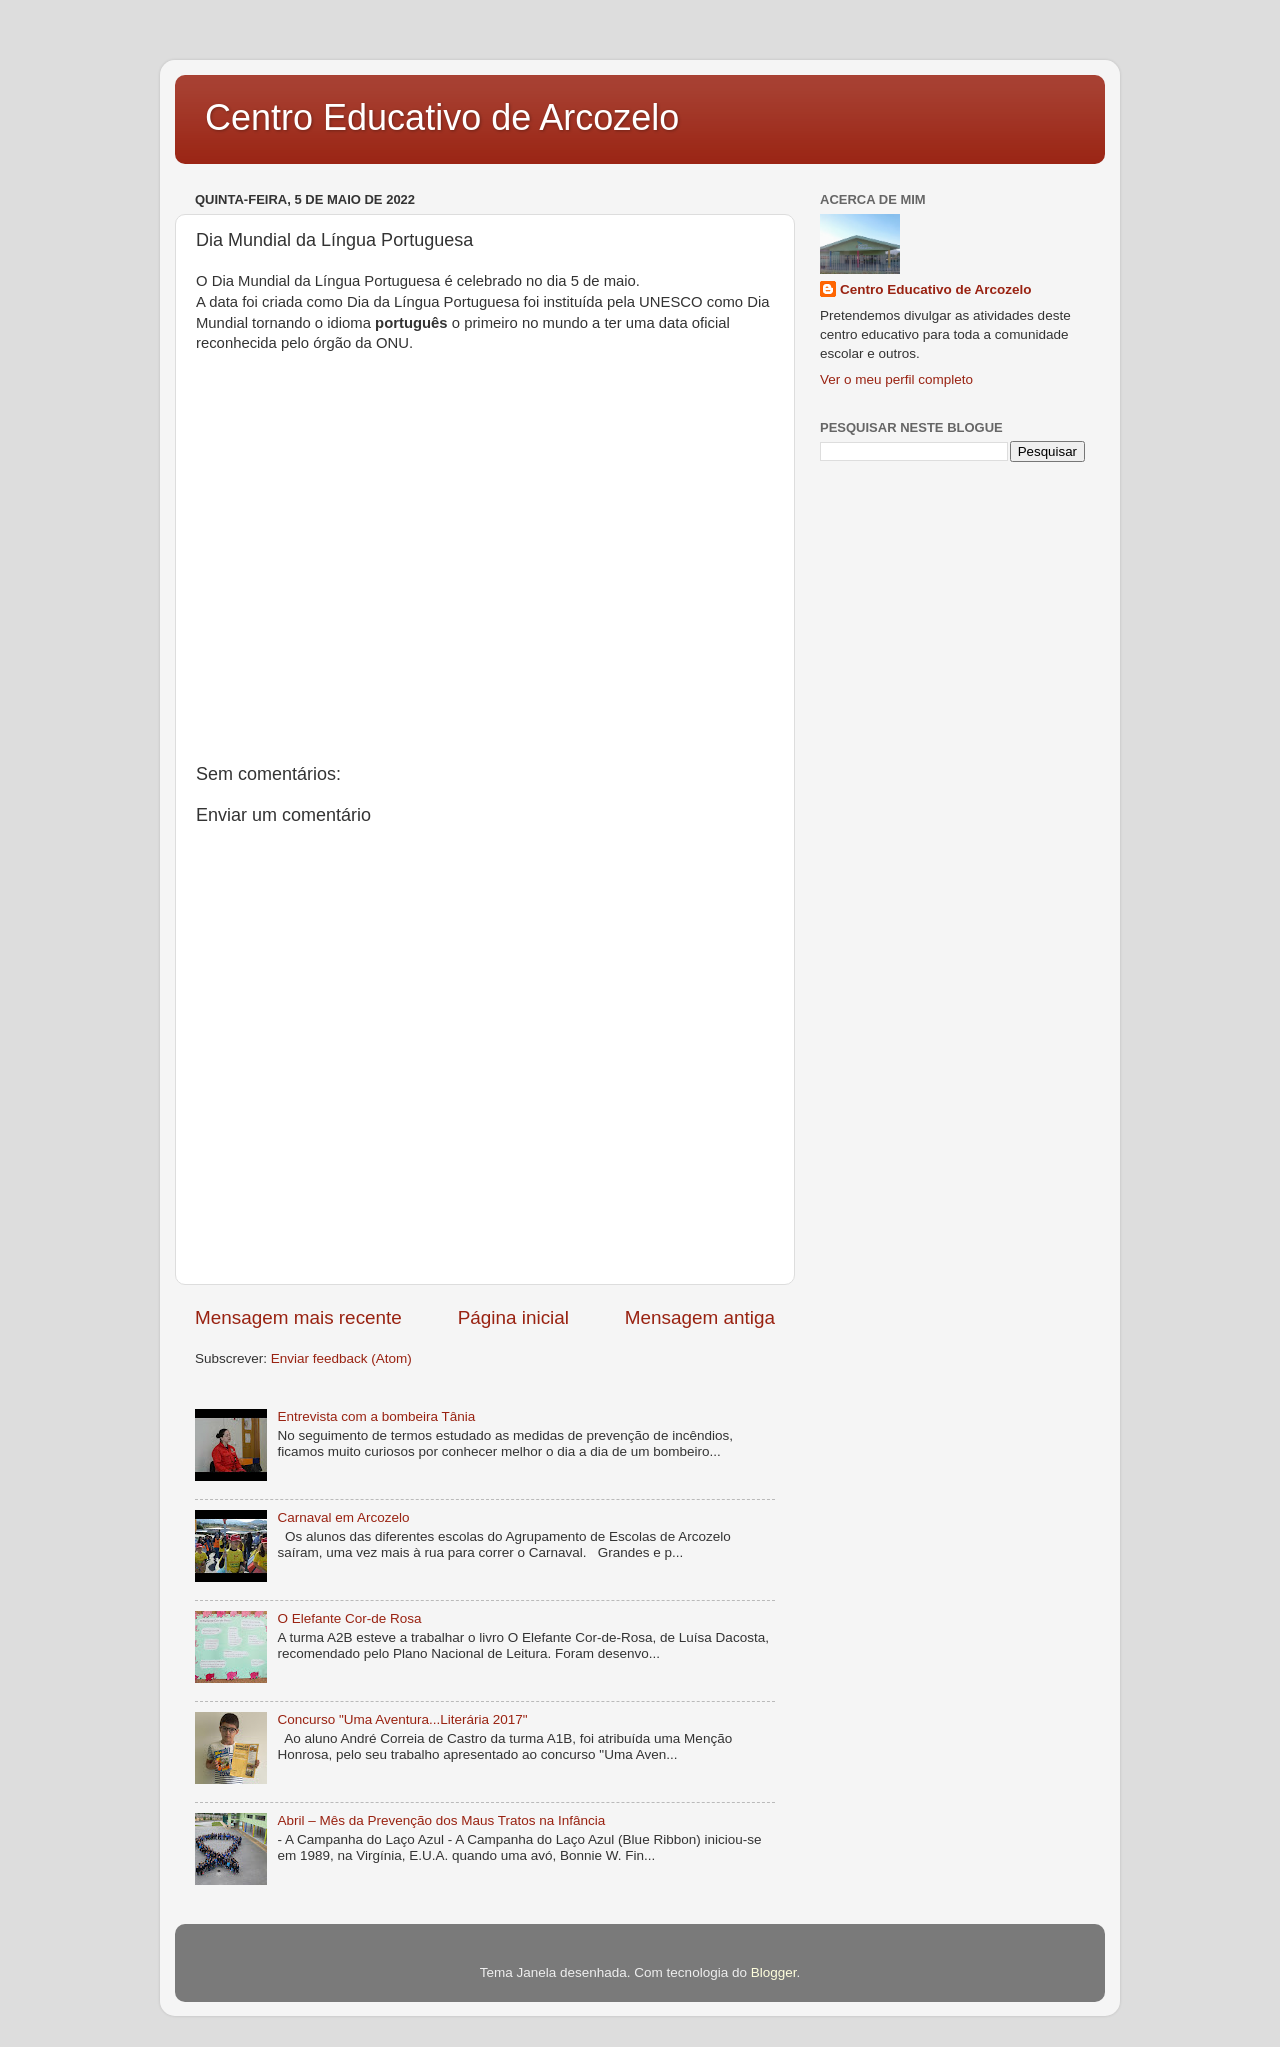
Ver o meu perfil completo (896, 379)
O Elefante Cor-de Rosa (349, 1618)
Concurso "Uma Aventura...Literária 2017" (402, 1719)
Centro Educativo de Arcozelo (442, 117)
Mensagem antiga (700, 1317)
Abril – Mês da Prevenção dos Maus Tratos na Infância (441, 1820)
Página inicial (513, 1317)
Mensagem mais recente (298, 1317)
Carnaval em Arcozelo (343, 1517)
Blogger (774, 1972)
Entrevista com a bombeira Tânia (376, 1416)
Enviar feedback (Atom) (341, 1358)
